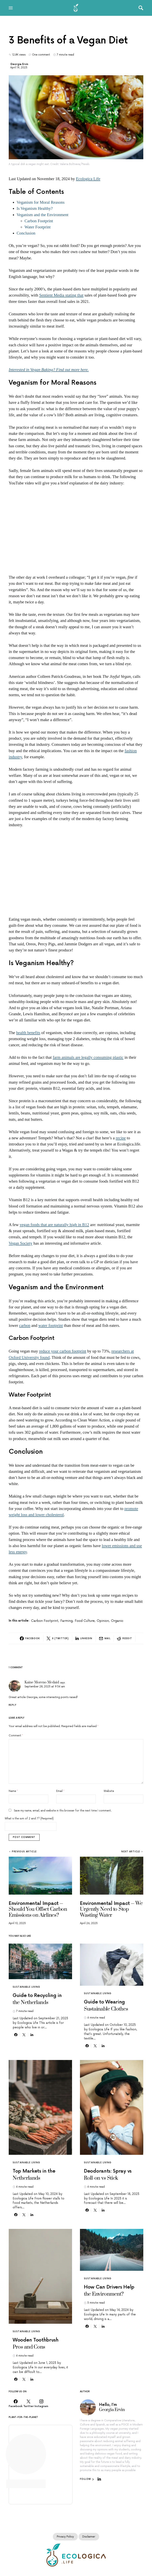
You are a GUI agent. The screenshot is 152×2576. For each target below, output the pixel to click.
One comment (41, 54)
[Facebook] (16, 2403)
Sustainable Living (26, 1987)
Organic (117, 1621)
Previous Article (24, 1851)
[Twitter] (28, 2403)
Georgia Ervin (19, 64)
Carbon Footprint (39, 221)
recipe (121, 1138)
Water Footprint (38, 227)
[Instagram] (41, 2403)
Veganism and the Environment (42, 214)
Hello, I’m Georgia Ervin (112, 2407)
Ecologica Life (88, 178)
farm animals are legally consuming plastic (88, 1057)
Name (13, 1791)
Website (109, 1791)
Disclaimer (88, 2536)
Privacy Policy (65, 2536)
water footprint (50, 1325)
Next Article (130, 1851)
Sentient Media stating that (61, 295)
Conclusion (26, 233)
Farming (66, 1621)
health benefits (28, 1032)
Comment (16, 1735)
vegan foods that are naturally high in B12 (54, 1224)
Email (60, 1791)
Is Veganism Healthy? (35, 208)
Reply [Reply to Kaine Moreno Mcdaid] (12, 1705)
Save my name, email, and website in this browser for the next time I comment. (62, 1810)
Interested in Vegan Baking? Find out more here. (49, 369)
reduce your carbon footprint (62, 1351)
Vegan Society (20, 1243)
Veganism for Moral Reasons (41, 202)
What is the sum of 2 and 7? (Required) (29, 1818)
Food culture (85, 1621)
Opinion (103, 1621)
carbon (24, 1325)
